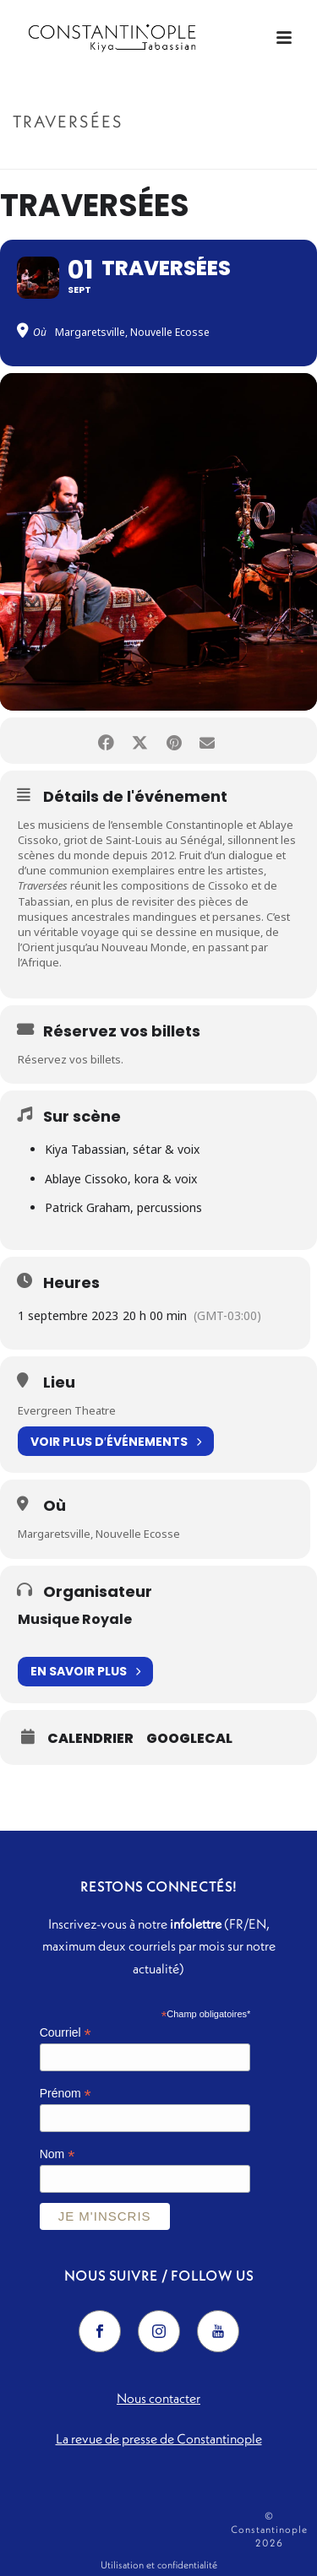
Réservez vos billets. (70, 1059)
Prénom (65, 2094)
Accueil (127, 157)
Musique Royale (75, 1619)
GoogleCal (189, 1738)
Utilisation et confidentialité (159, 2564)
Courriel (65, 2033)
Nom (57, 2154)
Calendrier (90, 1738)
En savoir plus (85, 1671)
